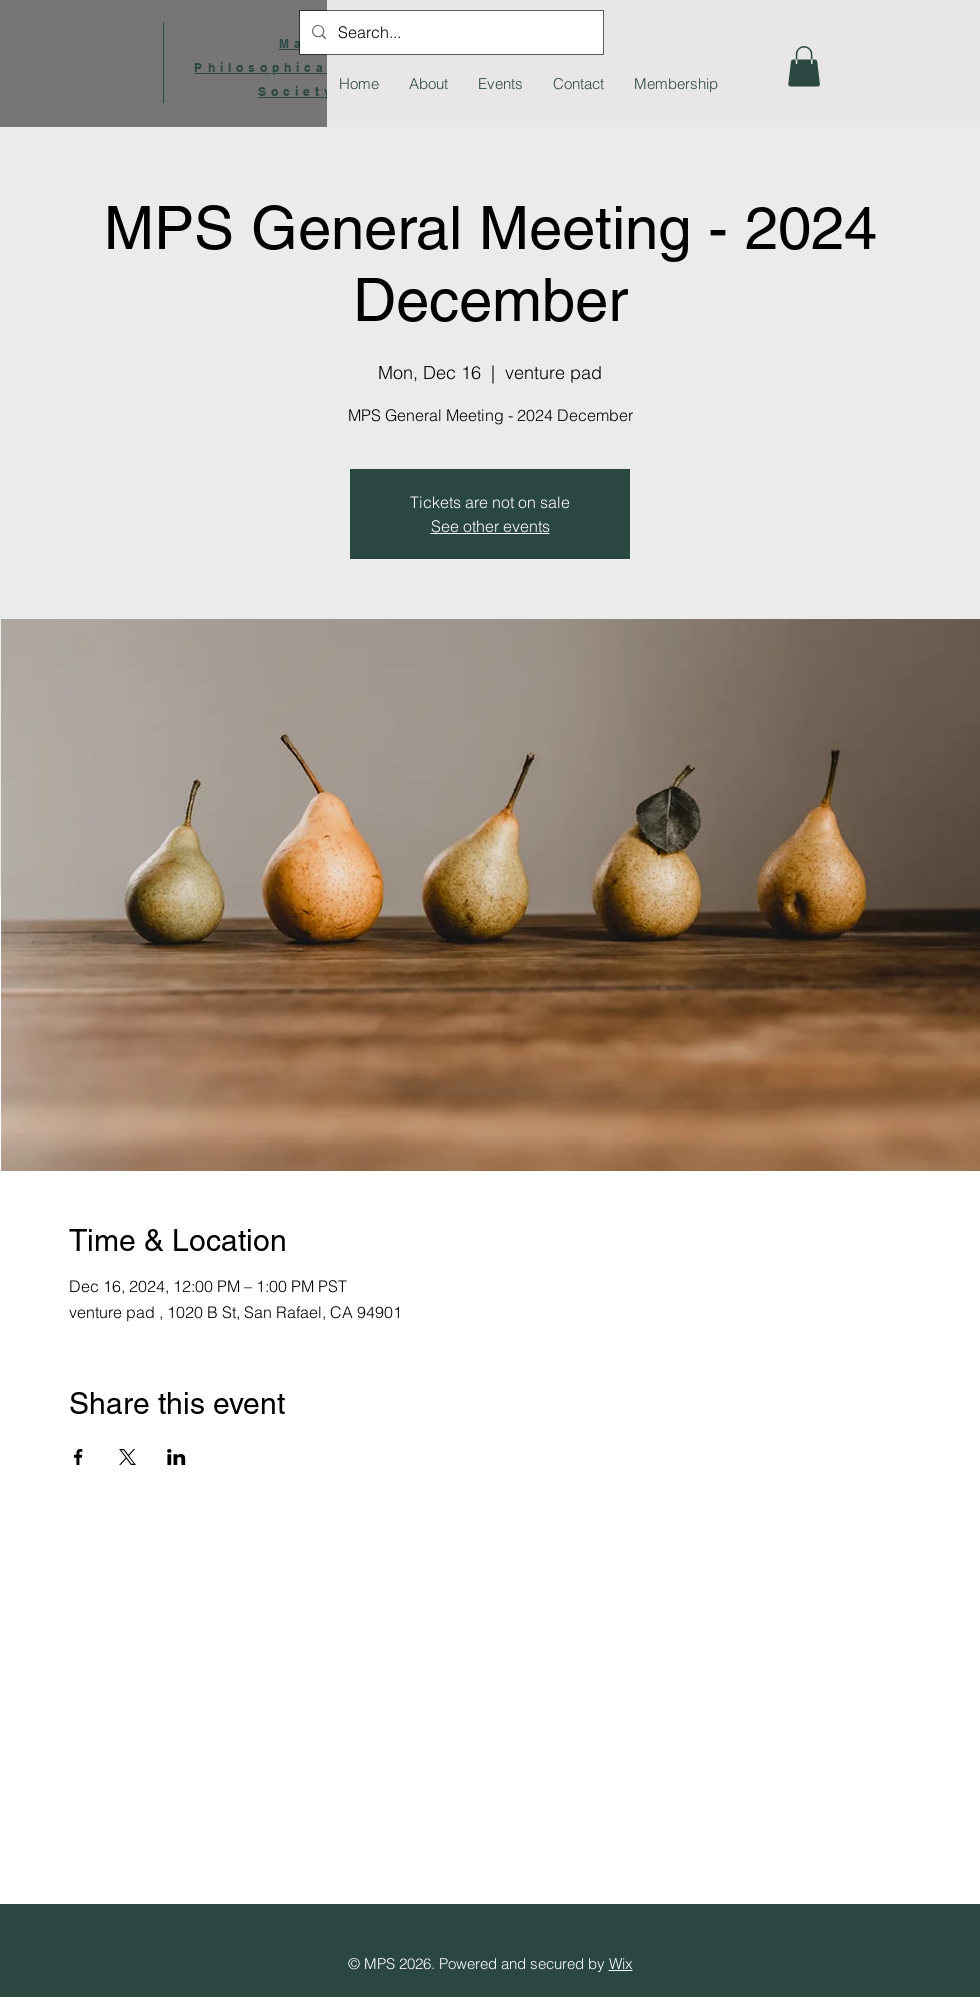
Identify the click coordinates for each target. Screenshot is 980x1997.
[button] (804, 66)
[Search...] (449, 32)
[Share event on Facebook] (78, 1457)
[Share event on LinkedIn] (176, 1457)
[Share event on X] (127, 1457)
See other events (490, 526)
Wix (621, 1963)
